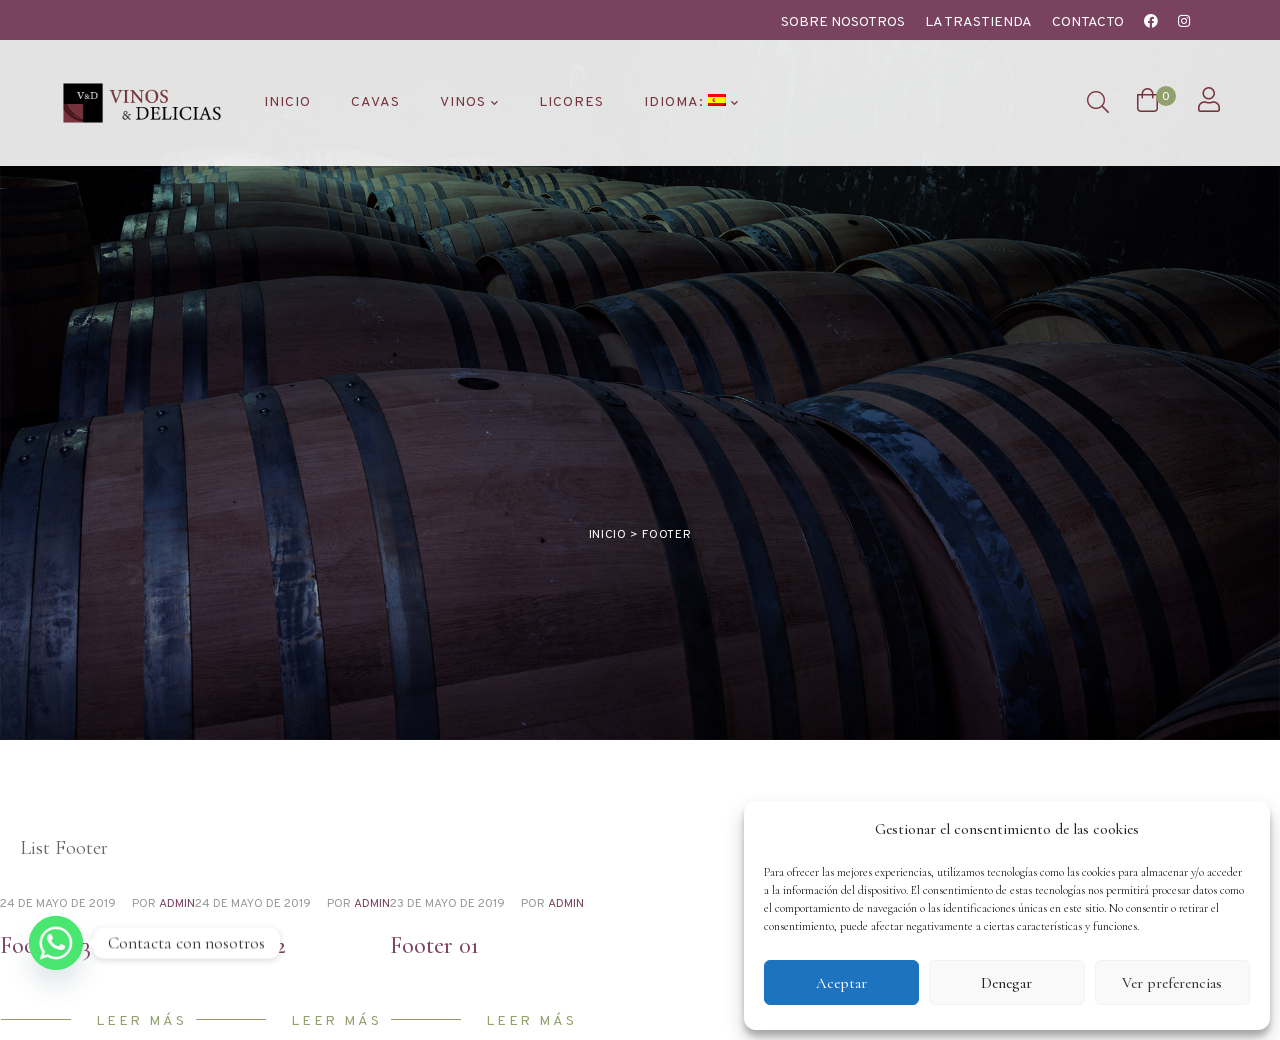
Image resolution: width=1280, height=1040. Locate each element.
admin (177, 750)
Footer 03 (45, 791)
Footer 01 (434, 791)
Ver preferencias (1172, 983)
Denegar (1006, 983)
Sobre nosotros (843, 22)
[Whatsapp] (56, 943)
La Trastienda (978, 22)
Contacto (1088, 22)
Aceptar (841, 983)
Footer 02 (240, 791)
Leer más (141, 866)
